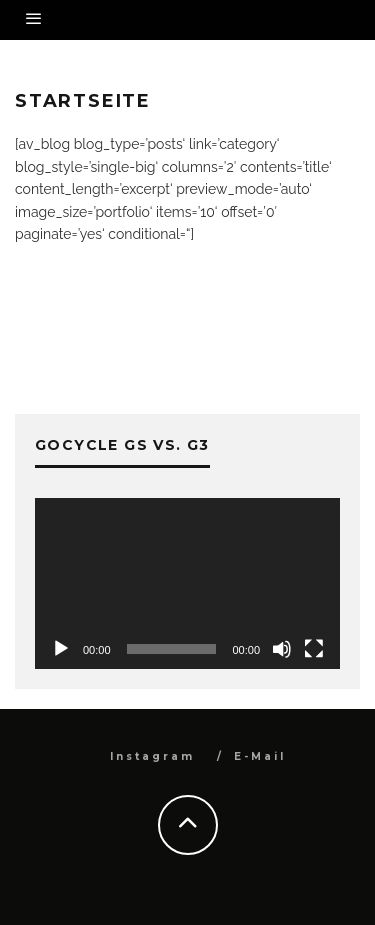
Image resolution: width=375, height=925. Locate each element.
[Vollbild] (314, 649)
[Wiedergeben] (61, 649)
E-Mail (260, 756)
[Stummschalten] (282, 649)
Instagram (152, 756)
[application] (187, 584)
